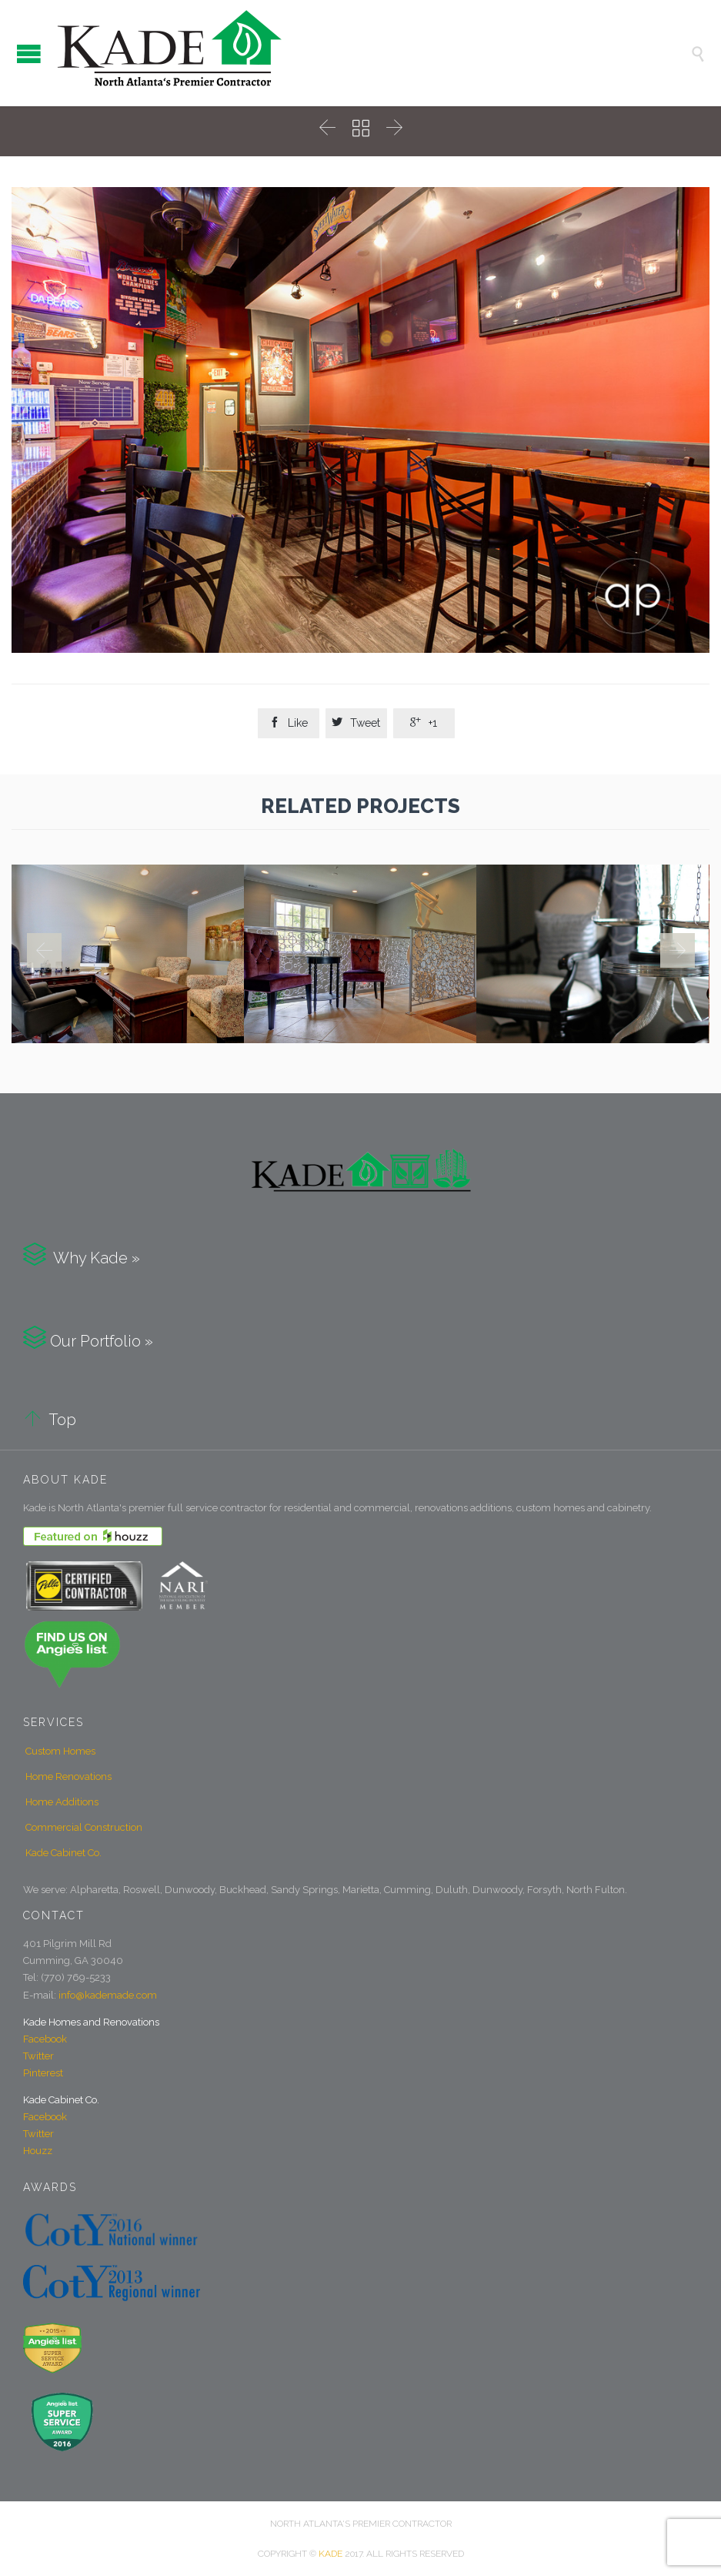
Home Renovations (68, 1776)
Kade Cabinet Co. (63, 1852)
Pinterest (43, 2073)
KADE (330, 2553)
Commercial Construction (83, 1827)
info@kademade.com (107, 1995)
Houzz (37, 2150)
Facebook (45, 2039)
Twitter (38, 2056)
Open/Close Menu (29, 53)
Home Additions (61, 1802)
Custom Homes (60, 1751)
